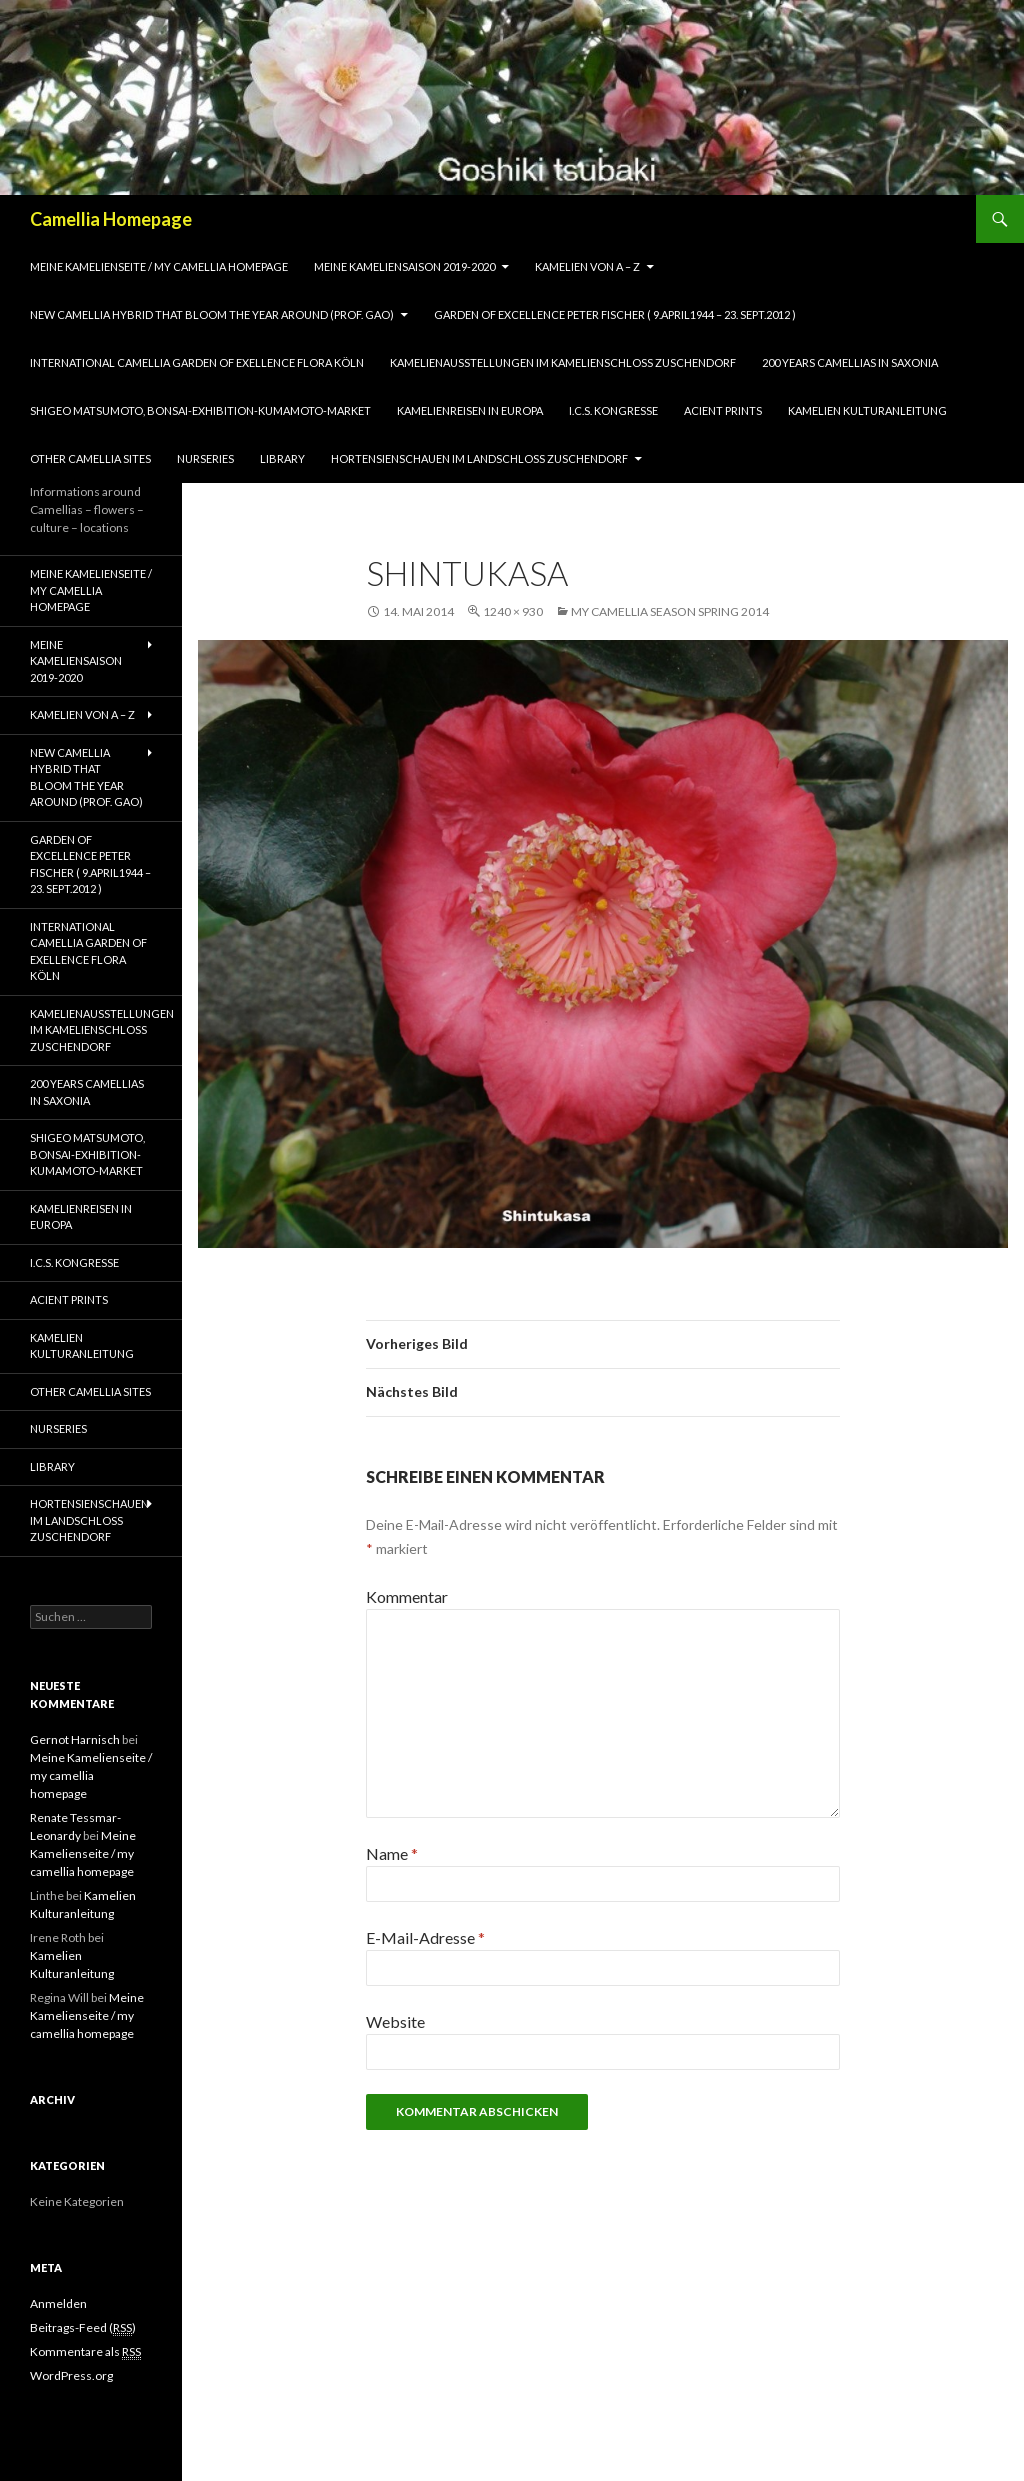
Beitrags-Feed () (83, 2328)
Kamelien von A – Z (587, 266)
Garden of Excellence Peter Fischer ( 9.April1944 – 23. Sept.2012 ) (615, 314)
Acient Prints (723, 410)
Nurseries (205, 458)
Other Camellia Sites (90, 458)
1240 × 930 (513, 611)
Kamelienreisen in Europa (470, 410)
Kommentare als (85, 2352)
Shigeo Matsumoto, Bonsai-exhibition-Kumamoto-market (200, 410)
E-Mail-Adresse (425, 1937)
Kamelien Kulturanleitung (867, 410)
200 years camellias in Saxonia (850, 362)
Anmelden (58, 2303)
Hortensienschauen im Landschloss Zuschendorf (479, 458)
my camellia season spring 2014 (670, 611)
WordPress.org (71, 2375)
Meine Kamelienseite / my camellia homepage (159, 266)
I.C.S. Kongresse (613, 410)
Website (395, 2021)
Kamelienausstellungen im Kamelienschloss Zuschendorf (563, 362)
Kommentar (407, 1596)
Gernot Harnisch (75, 1739)
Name (392, 1853)
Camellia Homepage (111, 219)
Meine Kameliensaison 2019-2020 (404, 266)
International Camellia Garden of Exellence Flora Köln (197, 362)
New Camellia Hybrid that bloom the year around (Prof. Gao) (212, 314)
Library (282, 458)
